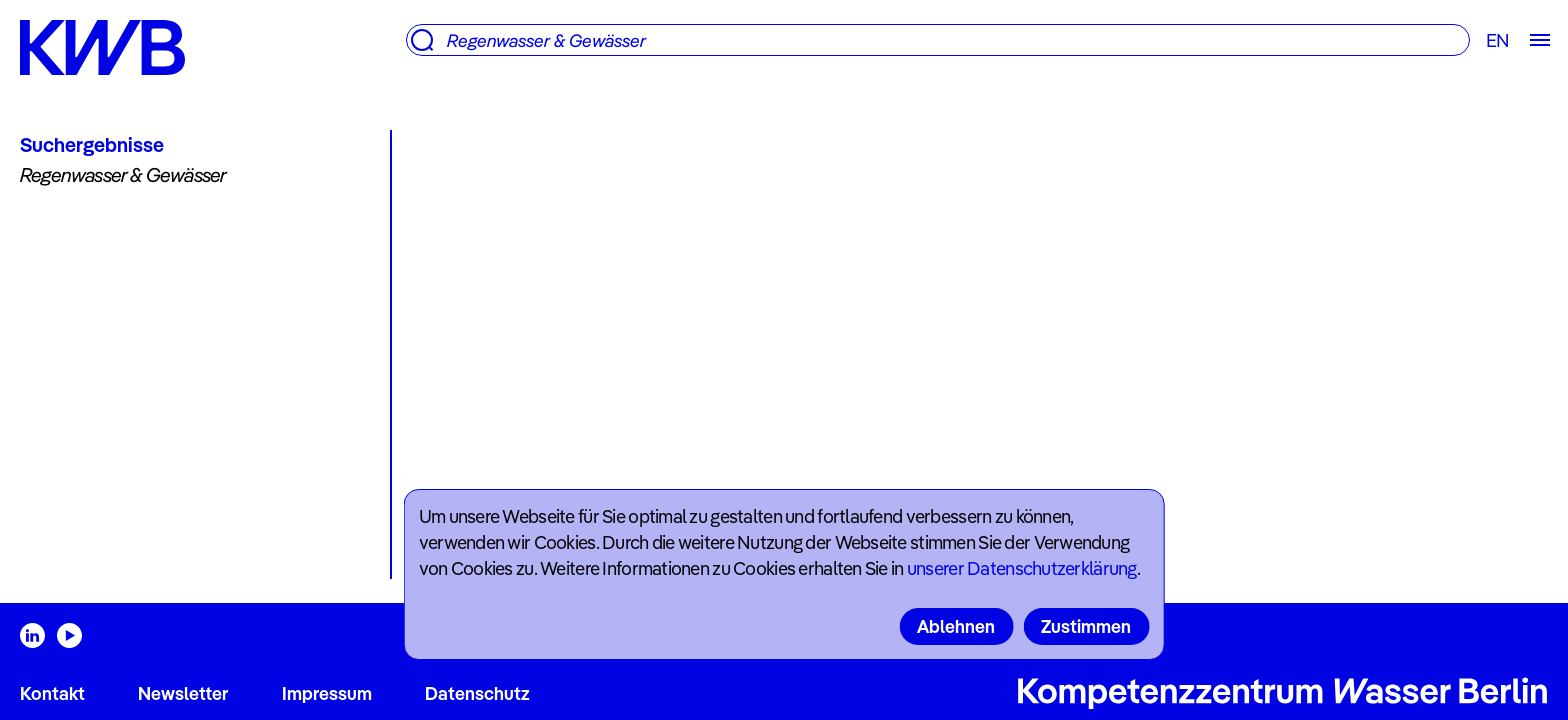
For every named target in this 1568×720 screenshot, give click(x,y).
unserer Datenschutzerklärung (1022, 568)
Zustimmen (1086, 626)
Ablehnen (956, 626)
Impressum (327, 693)
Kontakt (52, 693)
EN (1497, 40)
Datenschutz (477, 693)
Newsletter (183, 693)
